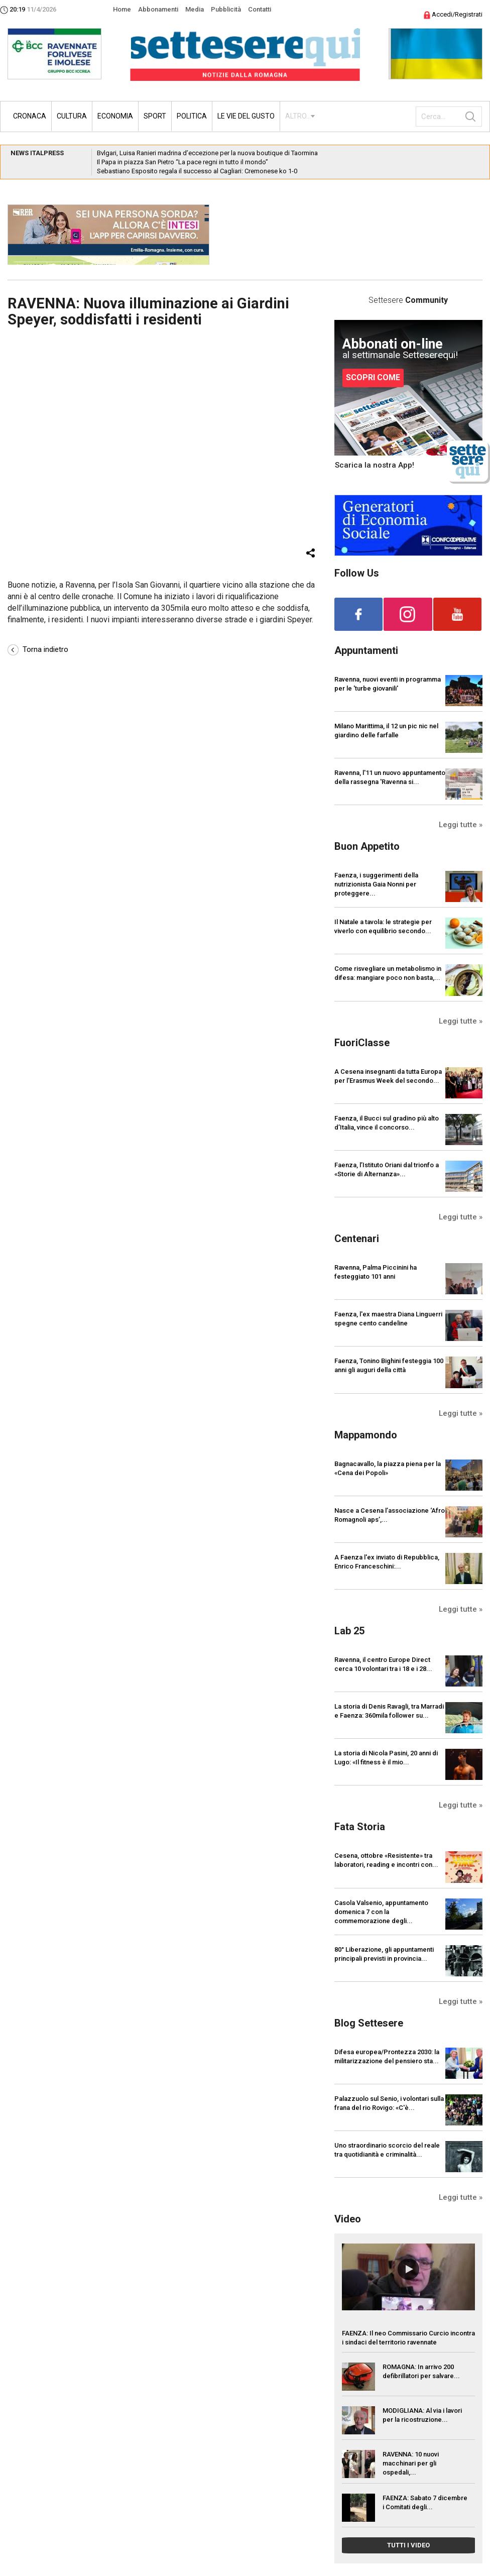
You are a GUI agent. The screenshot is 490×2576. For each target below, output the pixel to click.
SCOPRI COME (373, 377)
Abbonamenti (158, 9)
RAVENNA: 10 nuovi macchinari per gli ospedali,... (411, 2463)
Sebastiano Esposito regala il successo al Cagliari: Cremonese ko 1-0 (197, 171)
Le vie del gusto (246, 116)
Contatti (259, 9)
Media (194, 9)
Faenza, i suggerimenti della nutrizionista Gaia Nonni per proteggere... (376, 884)
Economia (115, 116)
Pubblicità (226, 9)
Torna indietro (38, 649)
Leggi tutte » (460, 824)
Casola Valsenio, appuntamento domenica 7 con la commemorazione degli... (381, 1912)
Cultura (72, 116)
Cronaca (29, 116)
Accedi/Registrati (453, 14)
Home (122, 9)
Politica (192, 116)
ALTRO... (298, 116)
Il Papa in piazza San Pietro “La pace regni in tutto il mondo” (182, 162)
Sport (155, 116)
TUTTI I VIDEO (408, 2545)
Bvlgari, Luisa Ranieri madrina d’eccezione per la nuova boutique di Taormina (207, 153)
